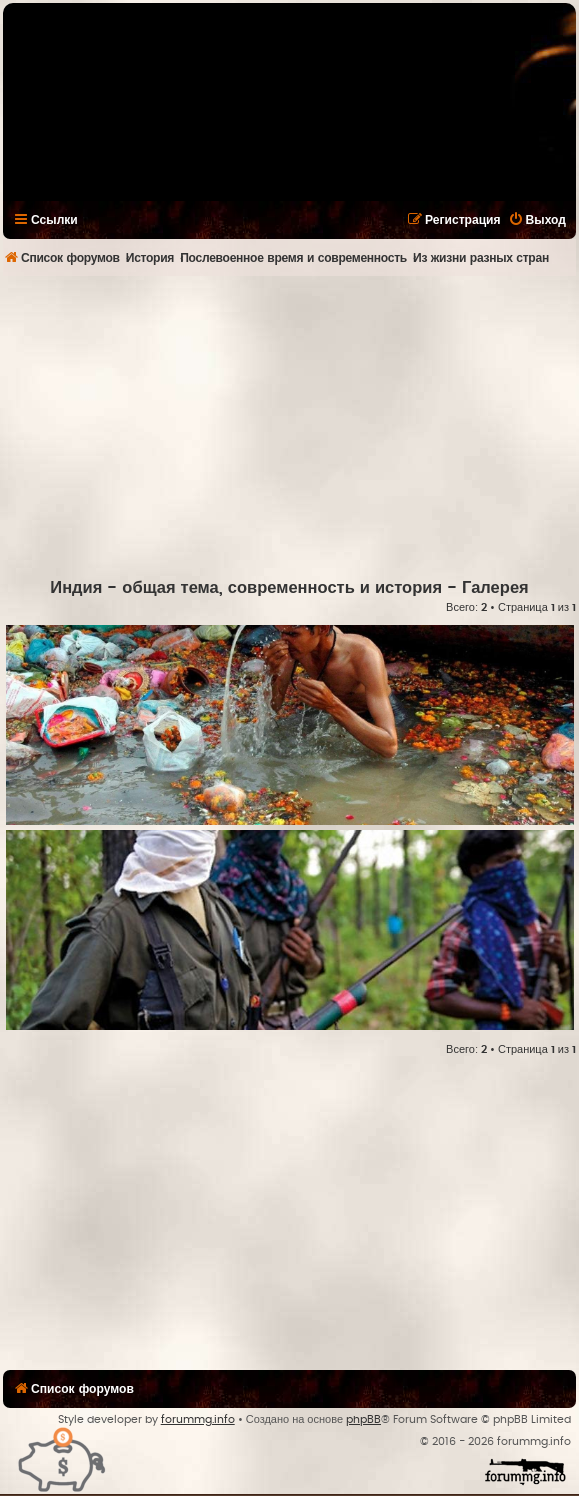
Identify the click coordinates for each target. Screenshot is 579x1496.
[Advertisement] (291, 426)
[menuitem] (537, 220)
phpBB (363, 1419)
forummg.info (198, 1419)
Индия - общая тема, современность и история (246, 588)
